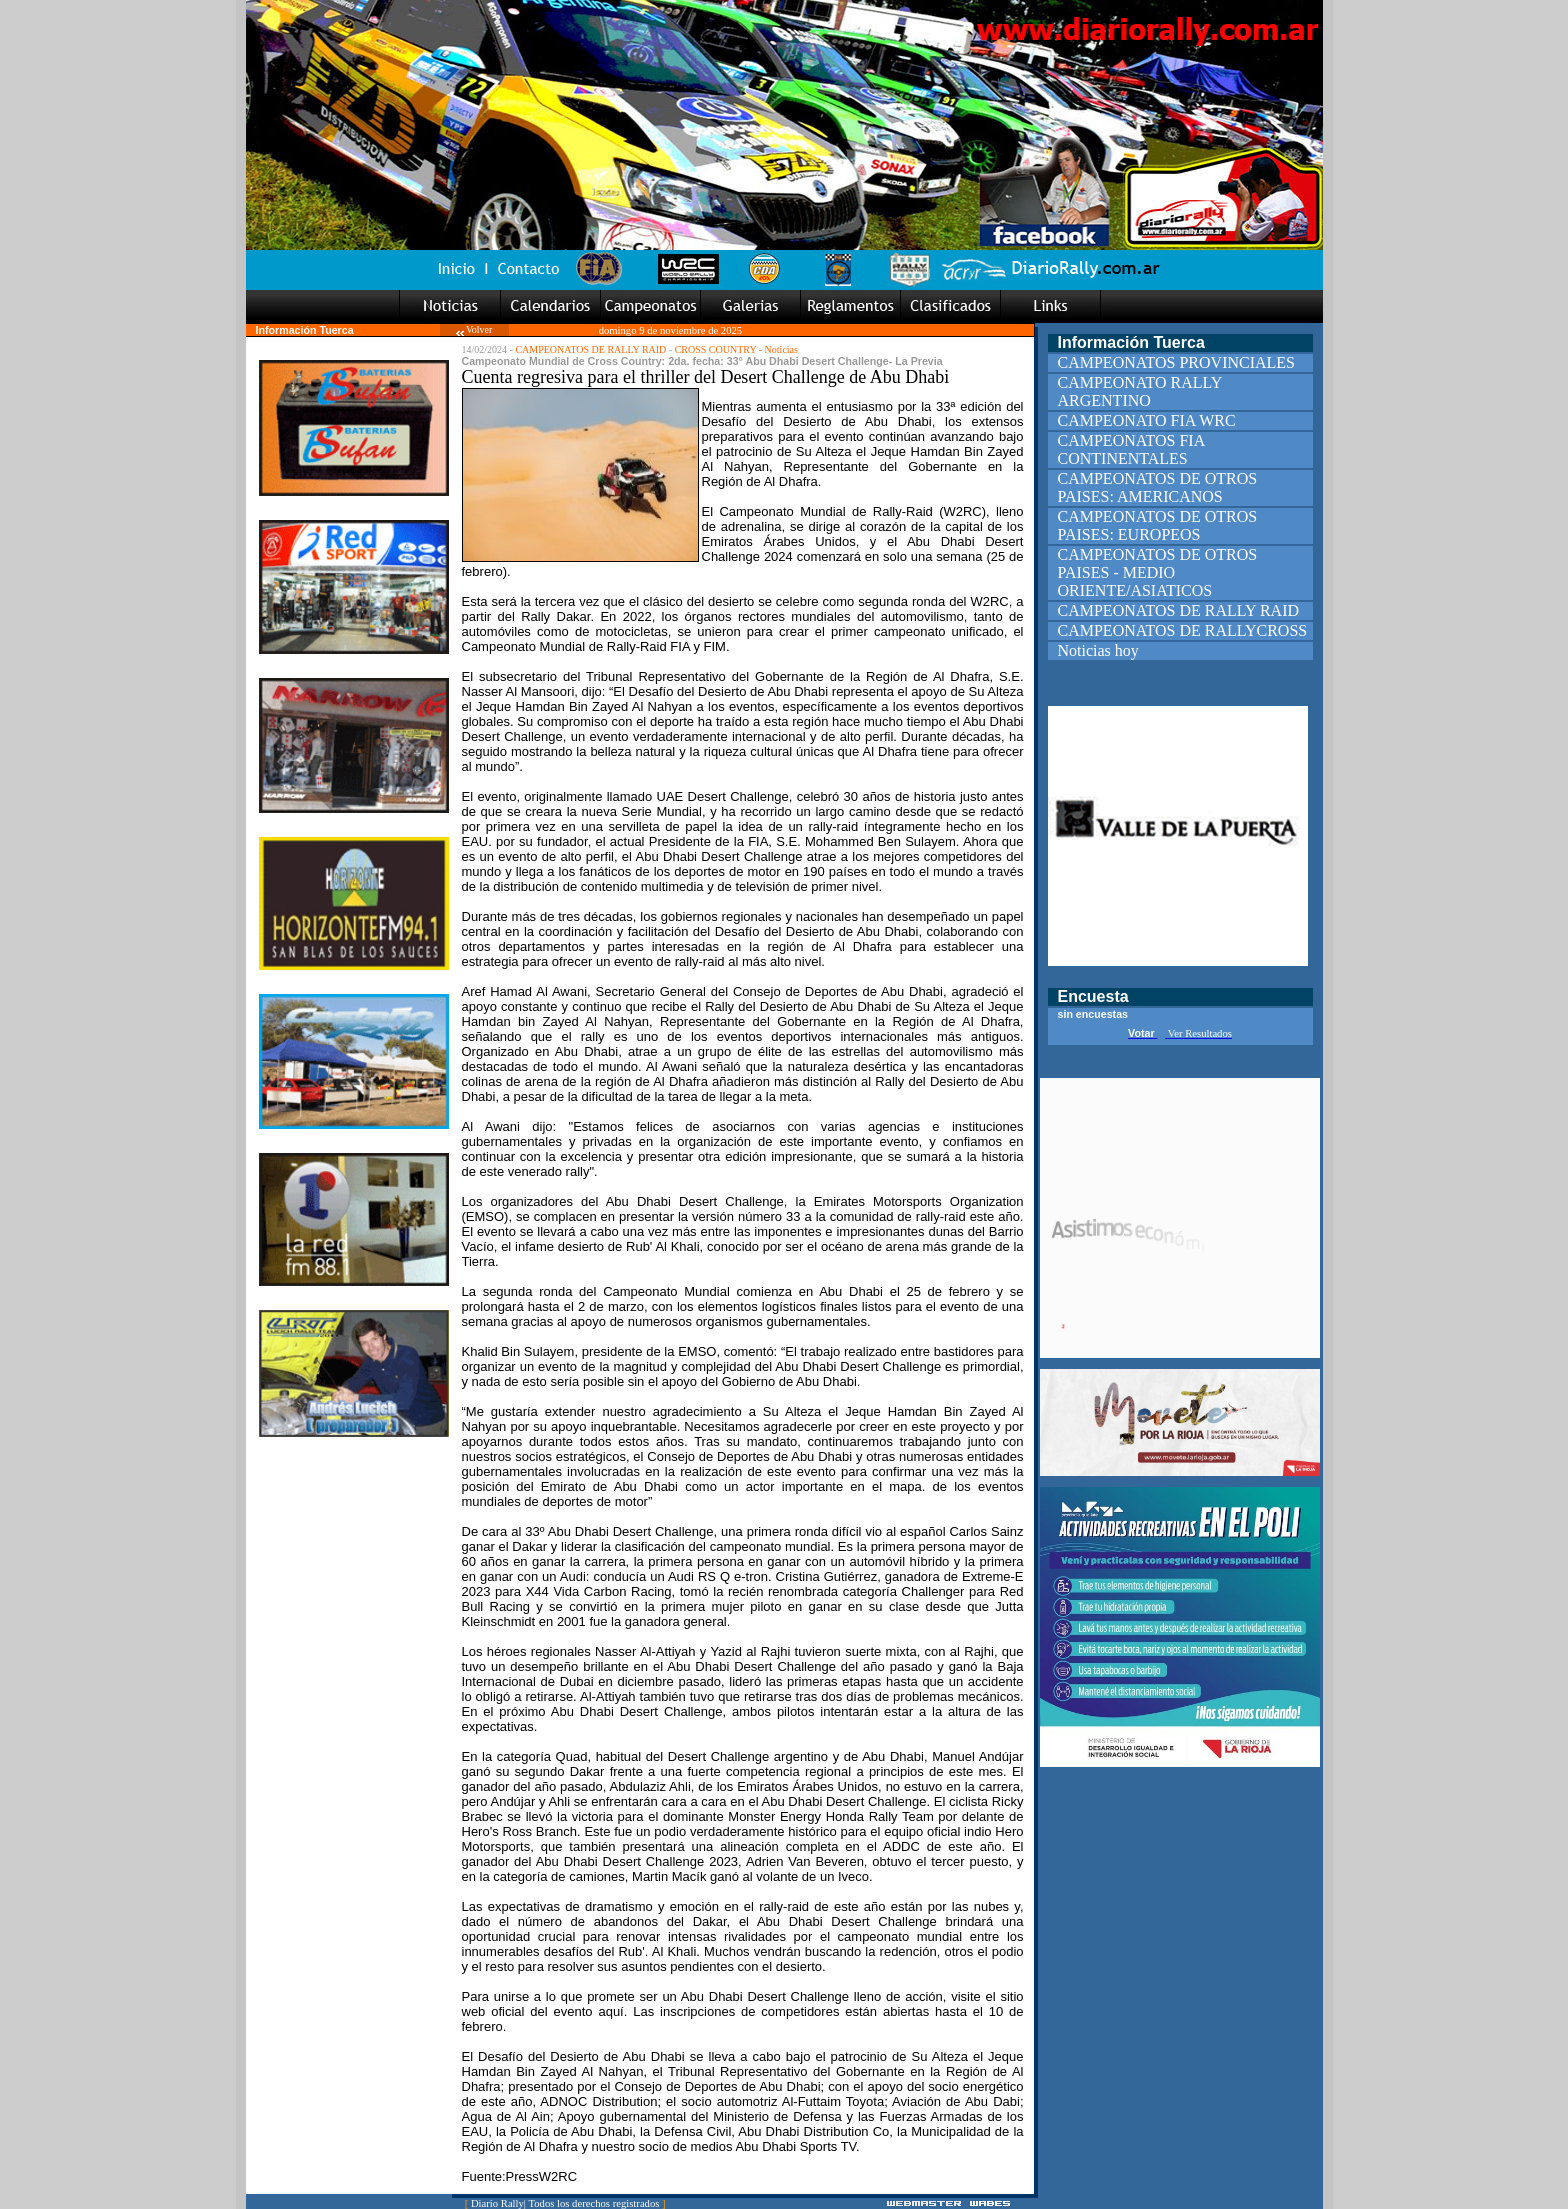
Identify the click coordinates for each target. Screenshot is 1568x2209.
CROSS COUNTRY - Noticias (736, 349)
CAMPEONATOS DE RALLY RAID (590, 349)
